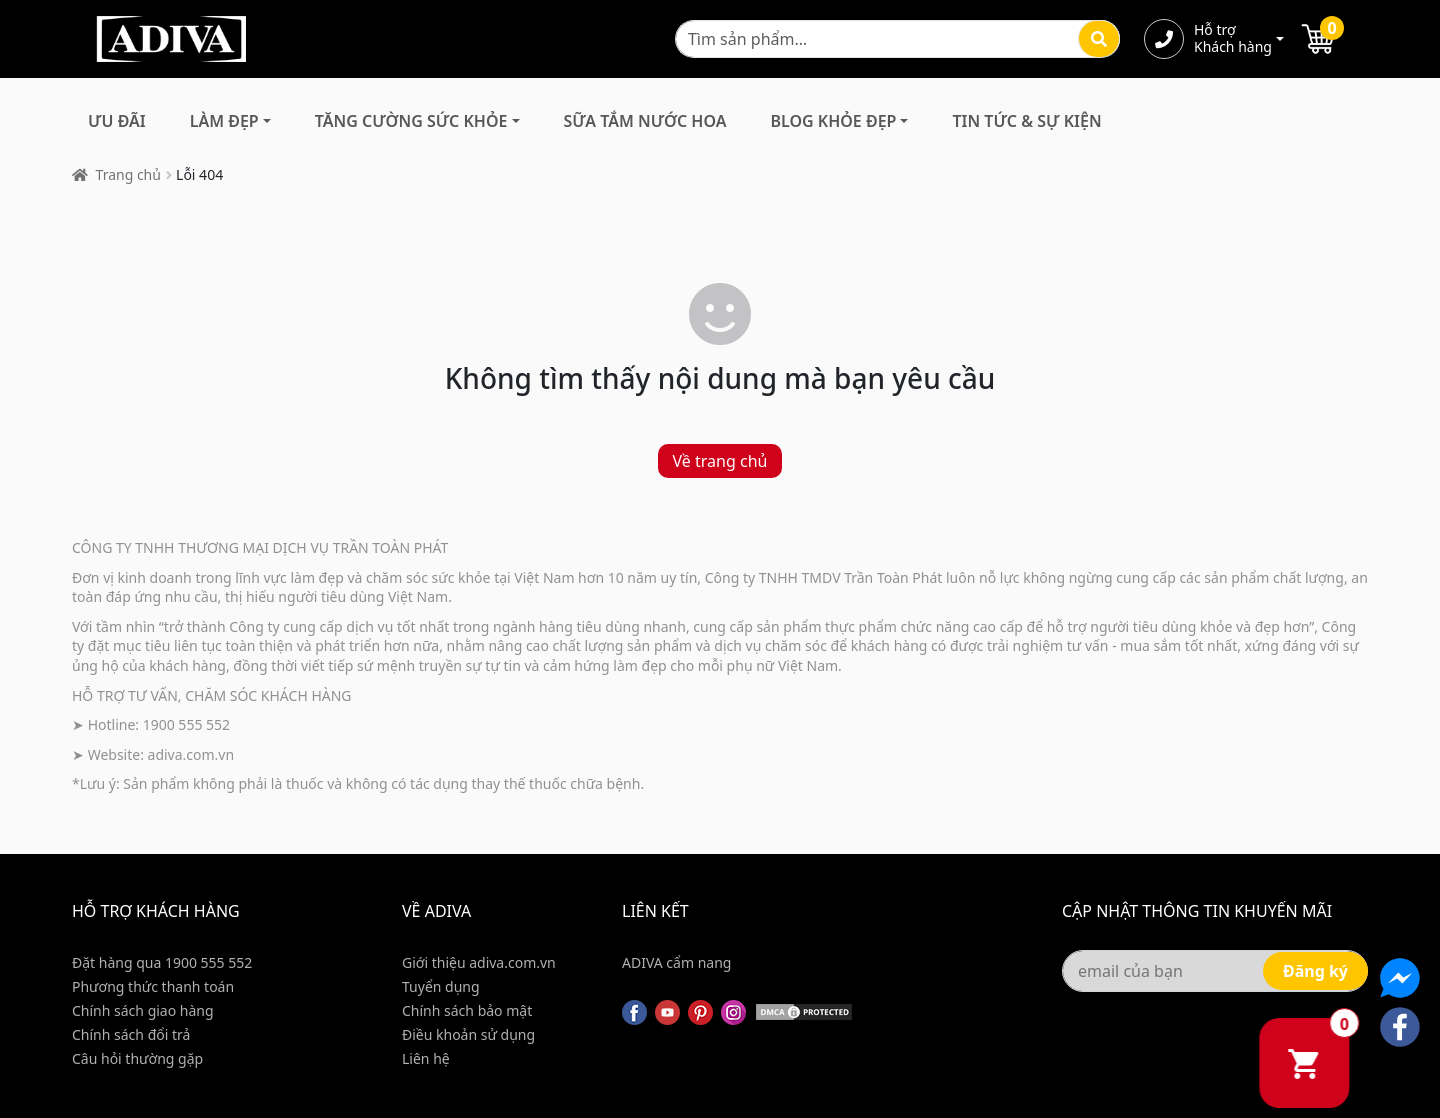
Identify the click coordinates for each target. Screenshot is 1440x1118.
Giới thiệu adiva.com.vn (479, 962)
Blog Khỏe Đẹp (833, 121)
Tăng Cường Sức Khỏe (411, 121)
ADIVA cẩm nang (676, 962)
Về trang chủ (720, 461)
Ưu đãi (117, 121)
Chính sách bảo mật (467, 1010)
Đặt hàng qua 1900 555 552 (162, 962)
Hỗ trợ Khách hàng (1233, 39)
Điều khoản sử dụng (468, 1034)
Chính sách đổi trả (131, 1034)
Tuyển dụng (441, 986)
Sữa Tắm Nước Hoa (645, 121)
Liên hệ (426, 1058)
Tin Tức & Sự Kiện (1026, 121)
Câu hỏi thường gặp (137, 1058)
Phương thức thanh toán (153, 986)
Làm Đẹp (224, 121)
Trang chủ (128, 174)
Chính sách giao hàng (143, 1010)
